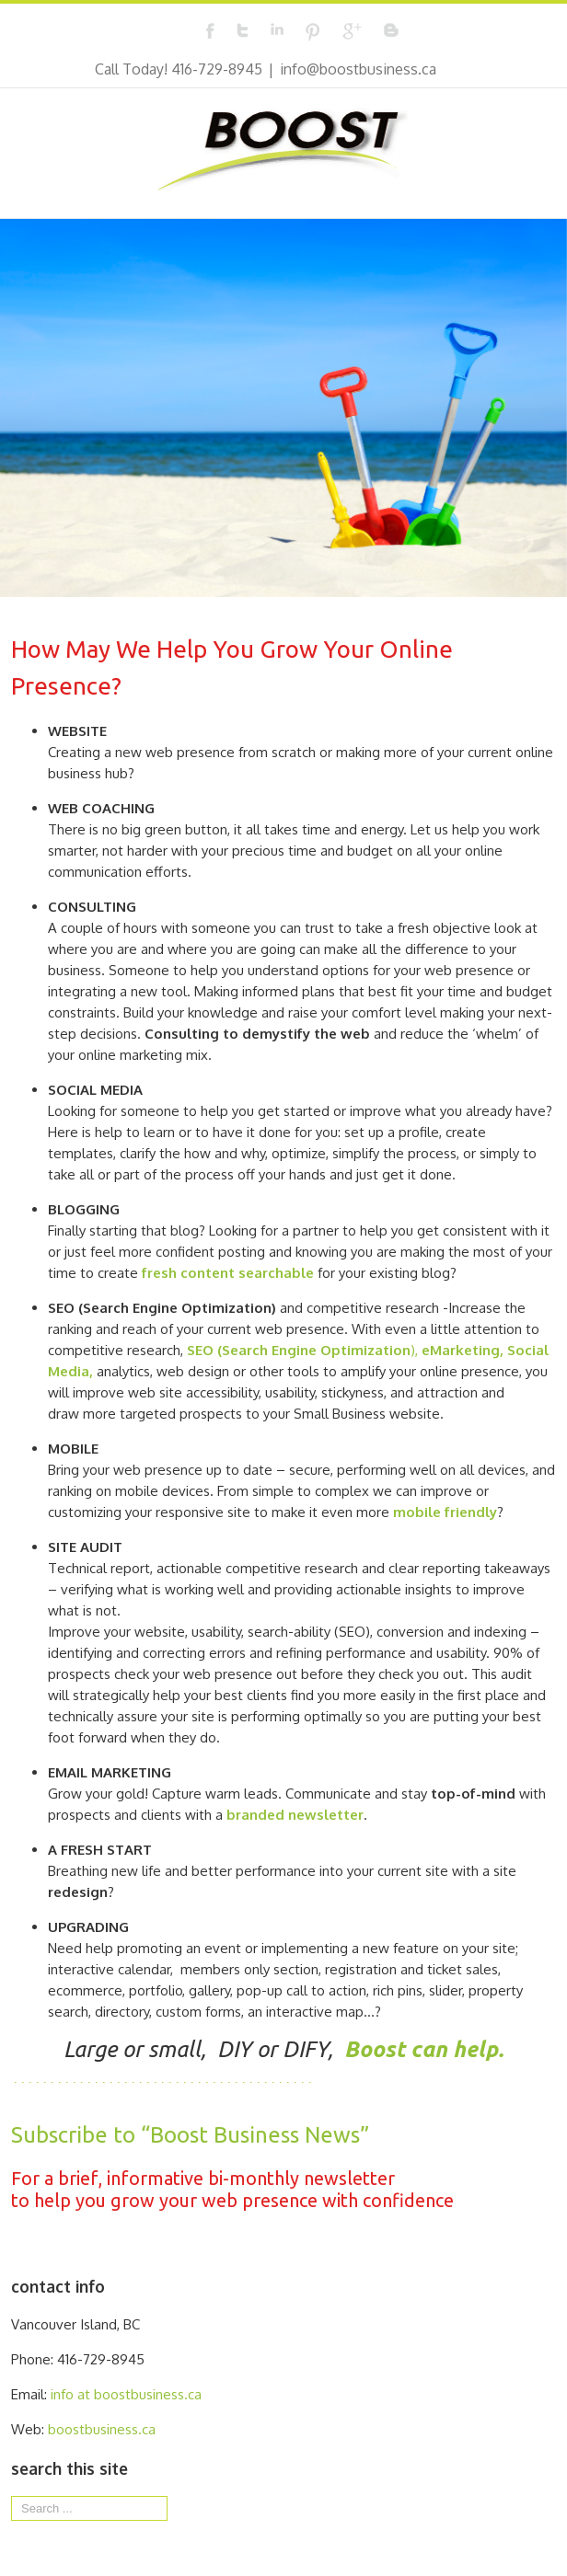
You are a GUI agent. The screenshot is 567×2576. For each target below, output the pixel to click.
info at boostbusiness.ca (126, 2394)
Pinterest (313, 32)
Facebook (210, 31)
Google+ (352, 31)
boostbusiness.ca (102, 2429)
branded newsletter (295, 1814)
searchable (276, 1273)
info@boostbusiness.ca (358, 69)
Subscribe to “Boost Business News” (190, 2134)
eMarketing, (462, 1350)
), (304, 1350)
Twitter (243, 30)
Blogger (391, 30)
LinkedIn (277, 29)
